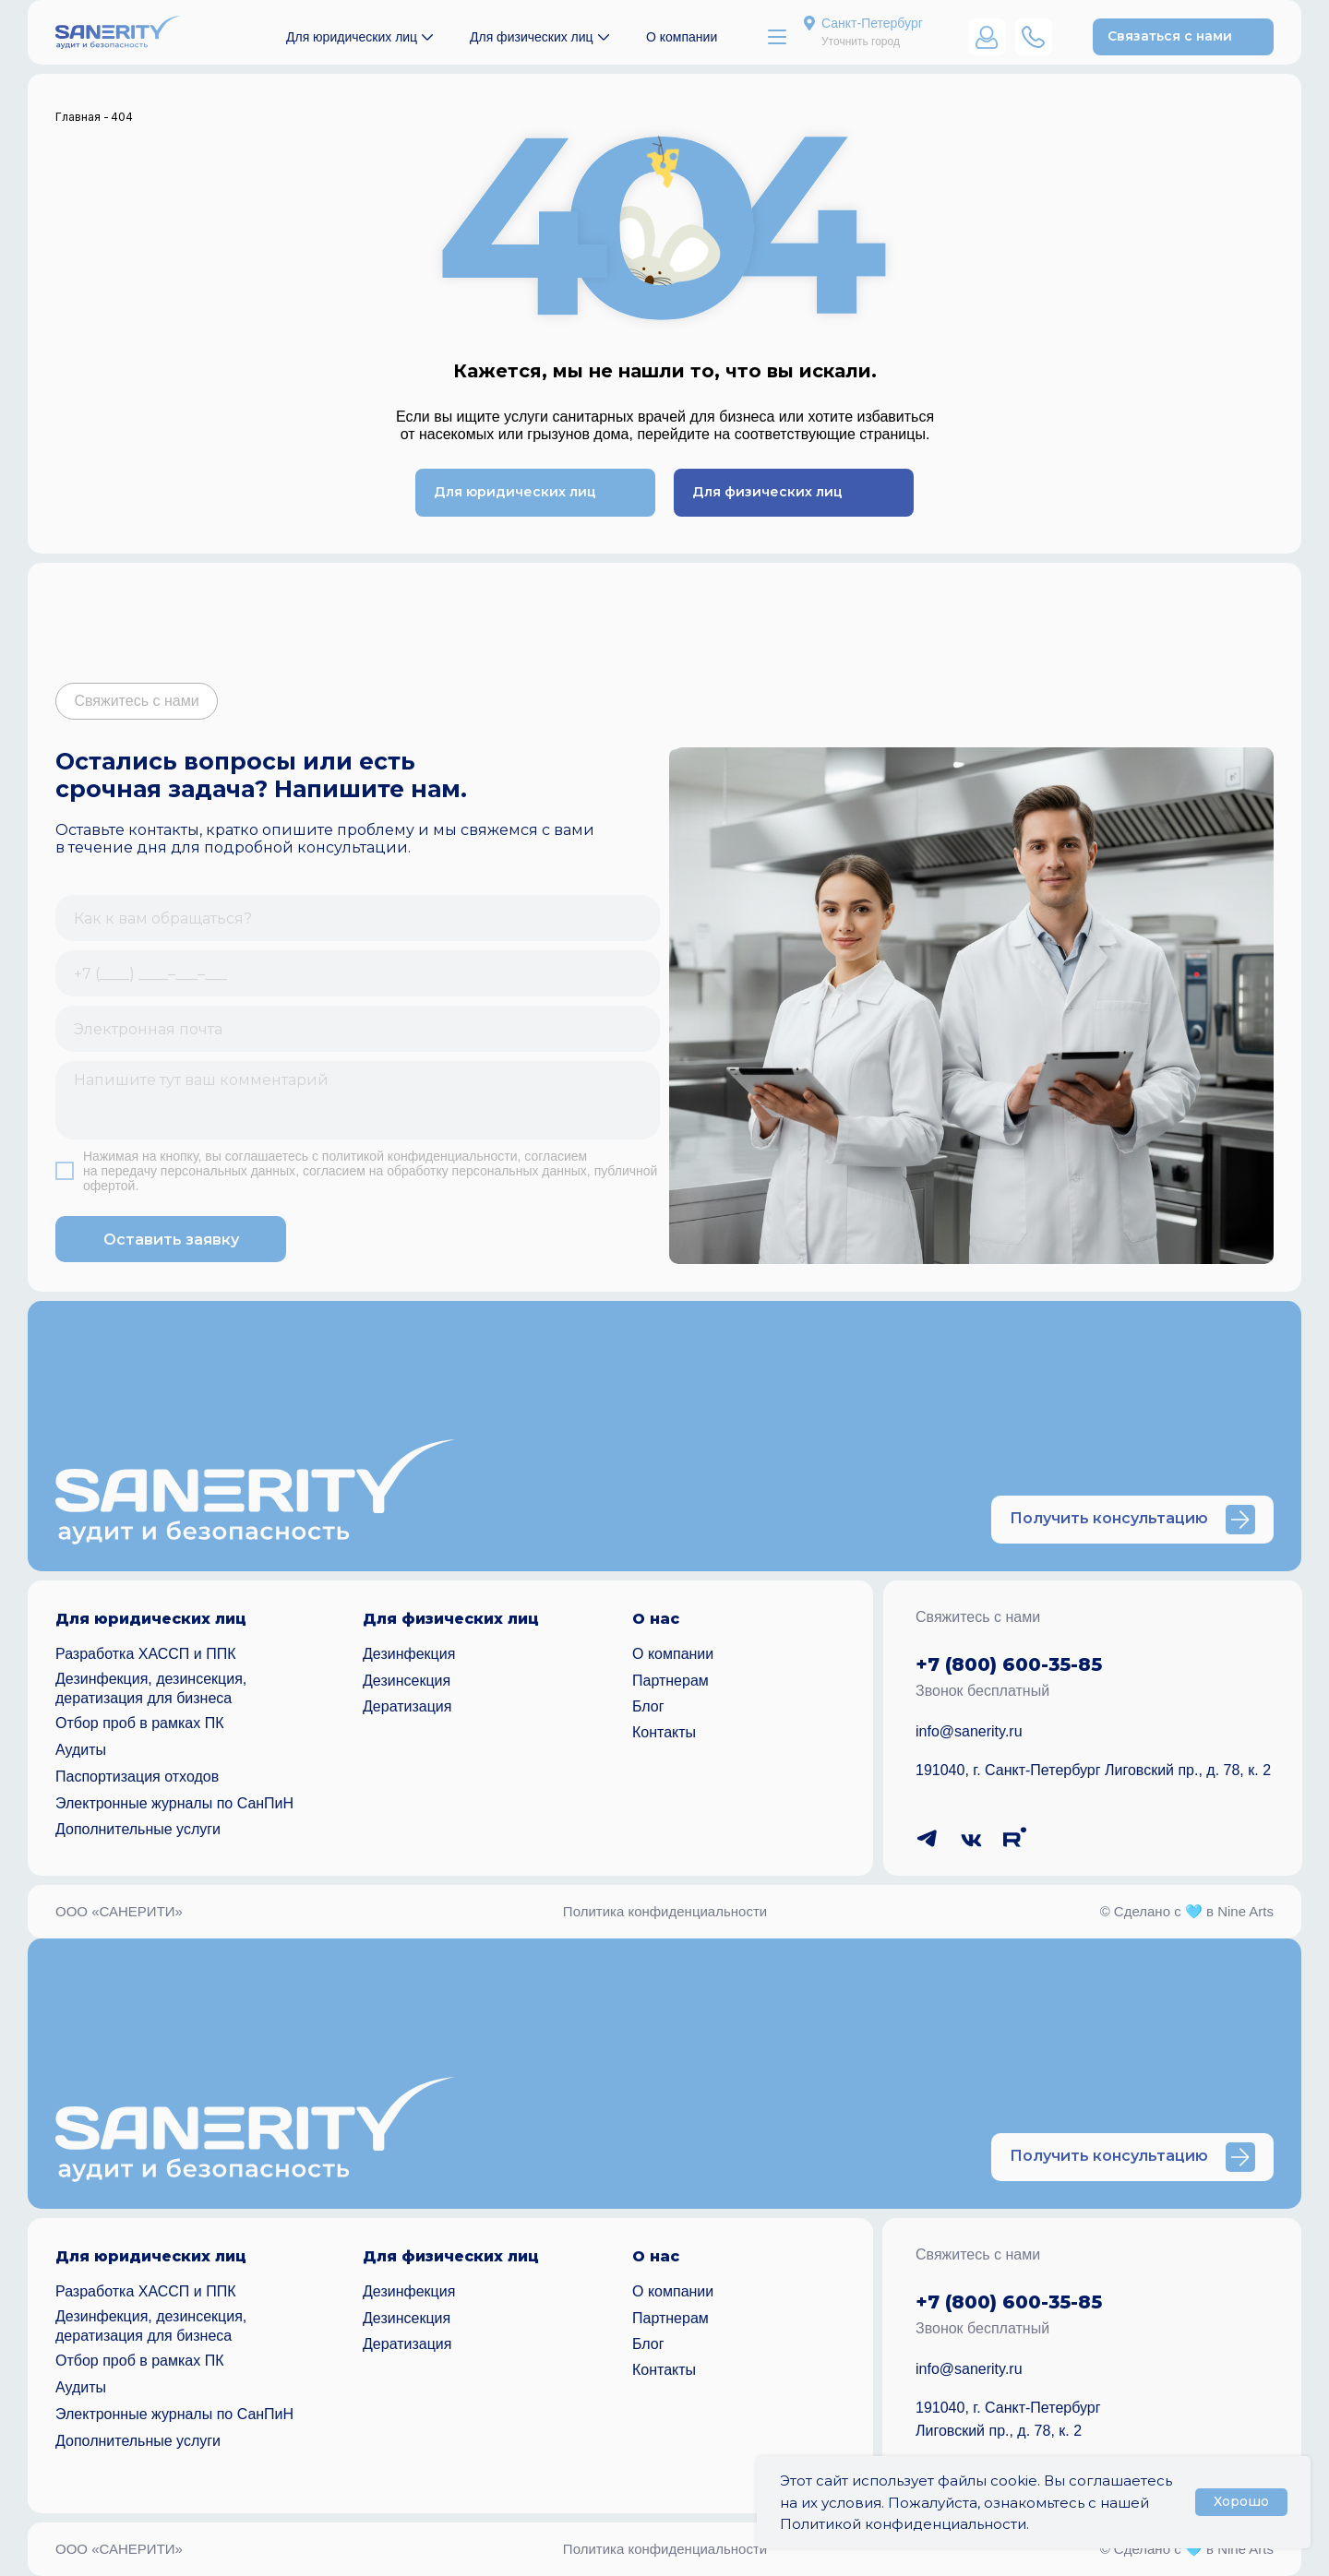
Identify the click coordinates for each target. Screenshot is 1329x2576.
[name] (357, 918)
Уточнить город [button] (860, 41)
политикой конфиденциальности (420, 1156)
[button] (1183, 36)
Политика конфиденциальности (665, 1911)
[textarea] (357, 1100)
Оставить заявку (171, 1239)
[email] (357, 1029)
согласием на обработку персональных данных (445, 1170)
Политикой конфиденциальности (903, 2524)
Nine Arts (1245, 1911)
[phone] (357, 973)
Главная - (82, 117)
